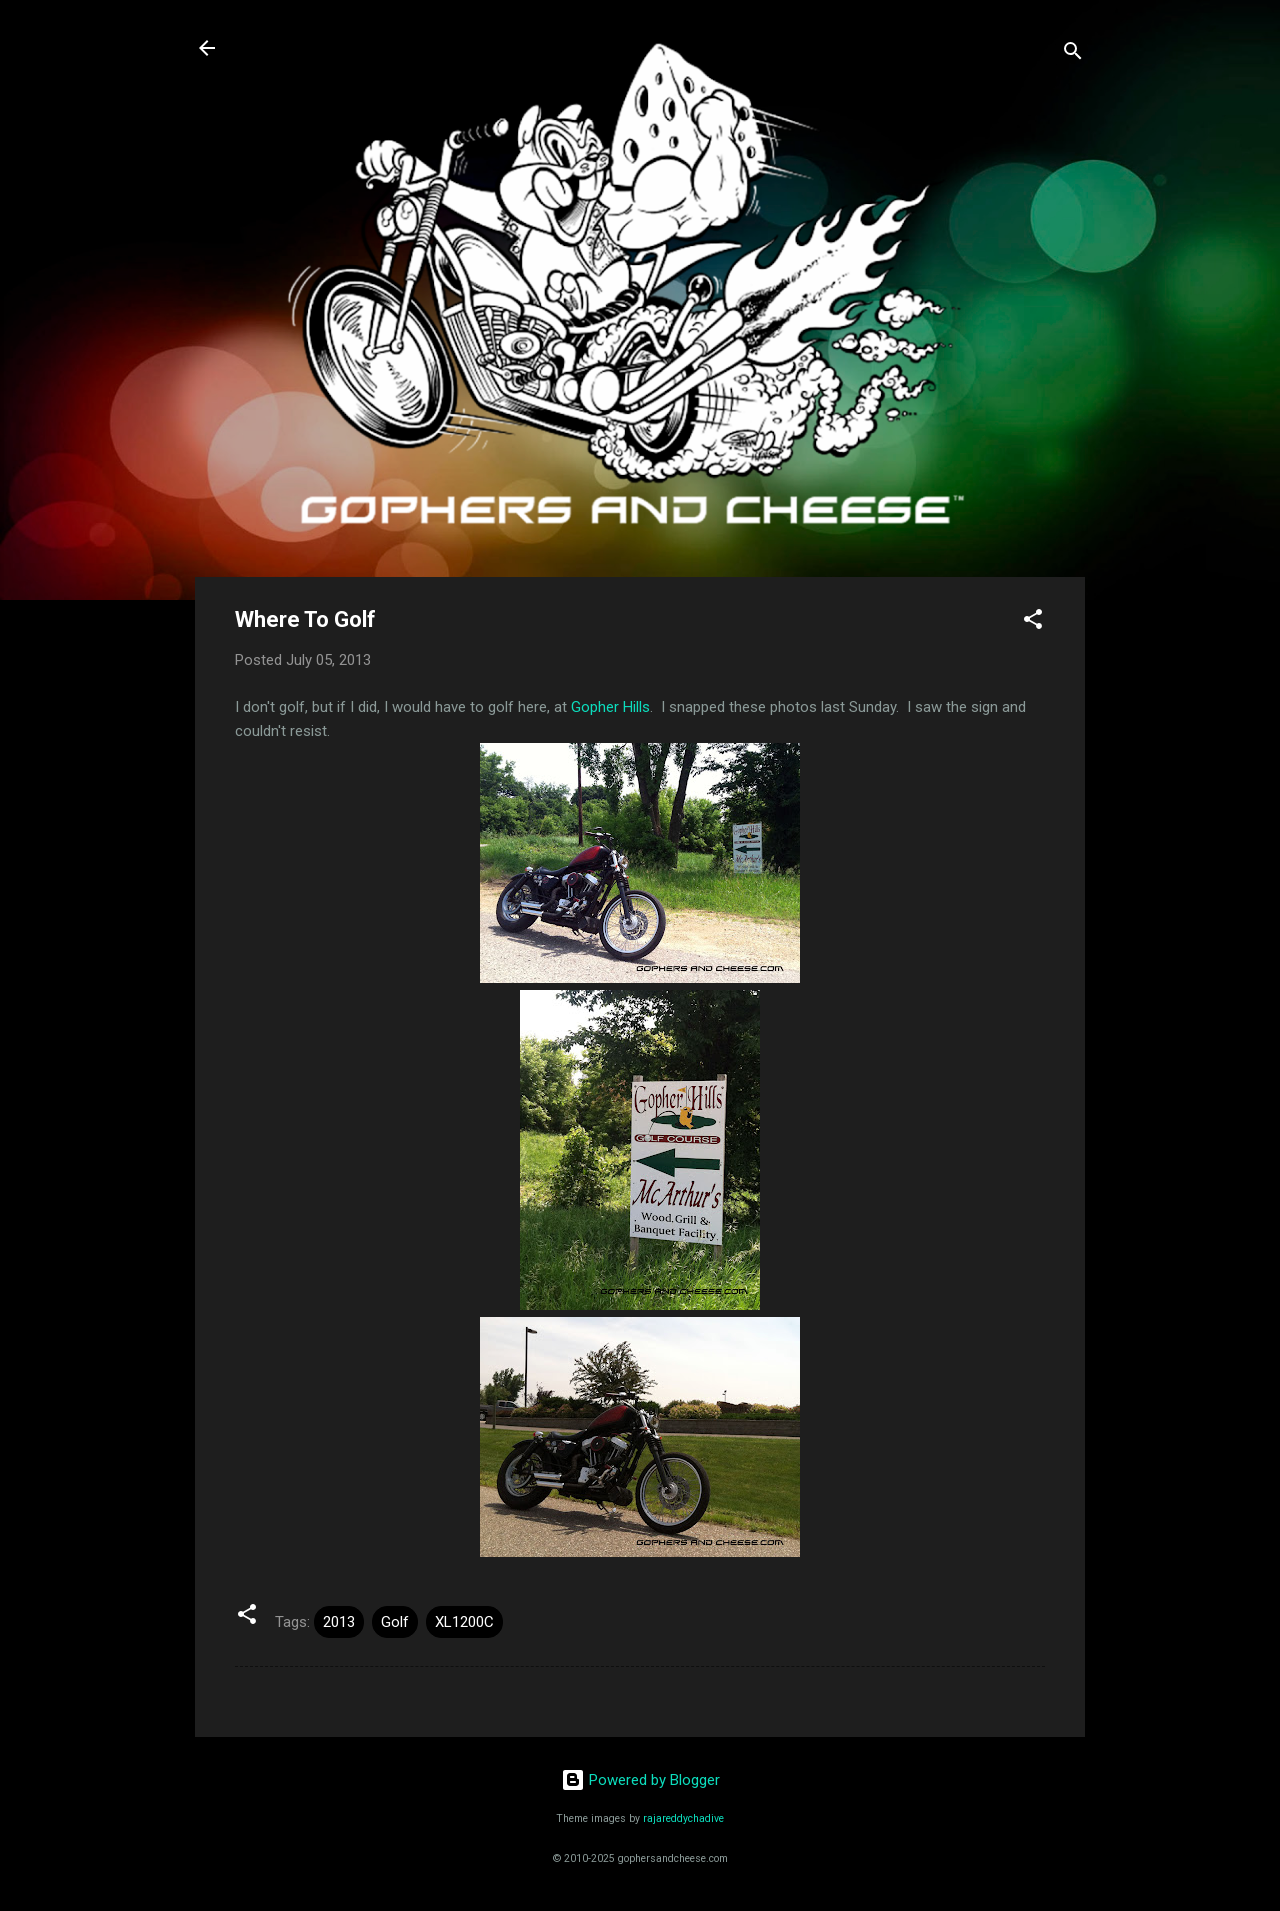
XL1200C (464, 1622)
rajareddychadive (683, 1818)
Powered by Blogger (640, 1780)
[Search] (1073, 54)
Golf (395, 1622)
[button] (1033, 622)
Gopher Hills (610, 707)
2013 (339, 1622)
